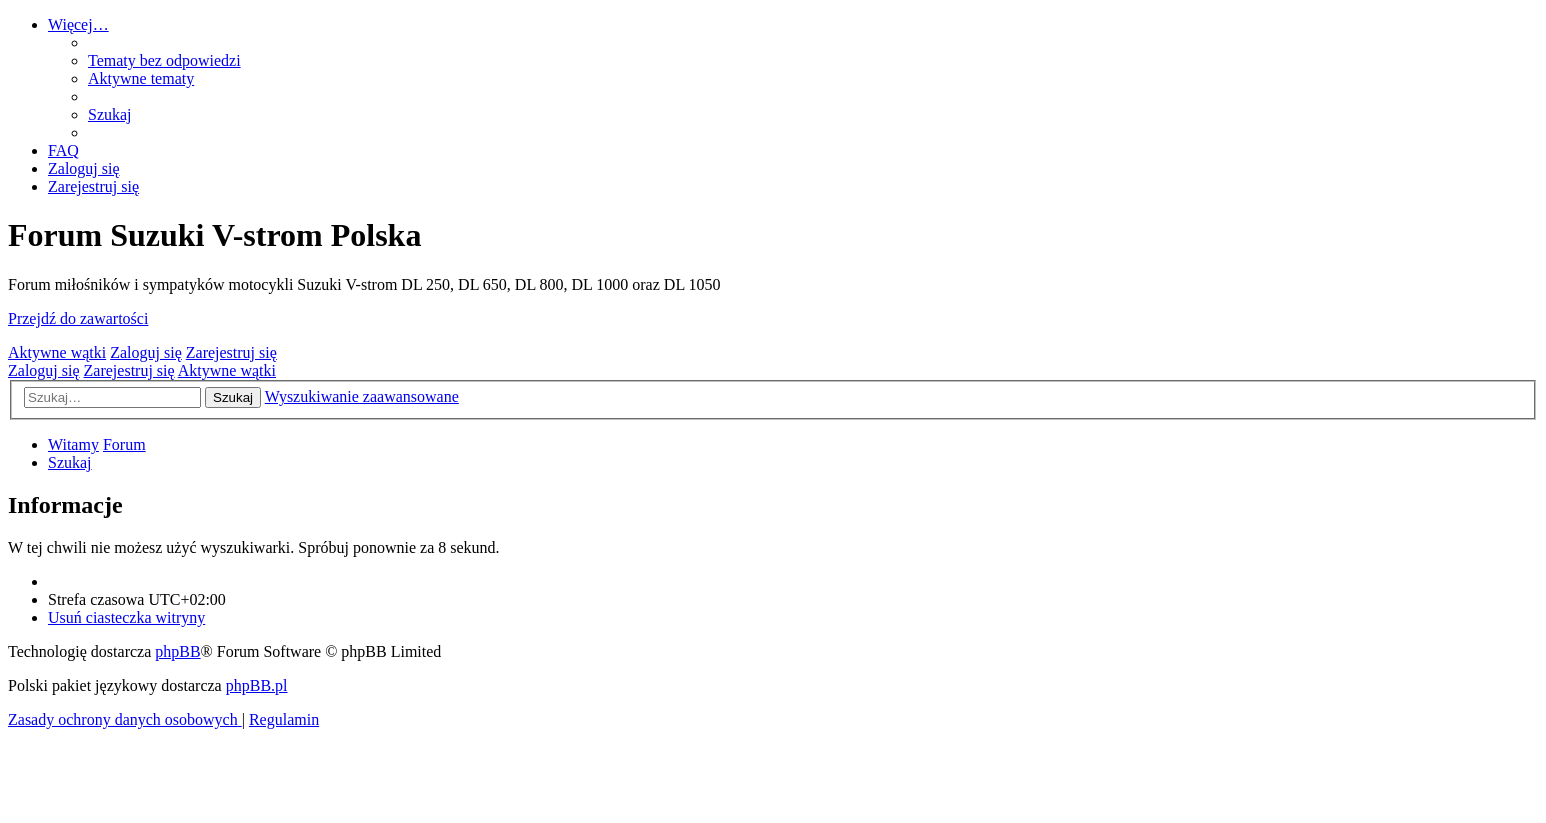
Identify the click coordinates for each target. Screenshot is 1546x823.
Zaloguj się (146, 352)
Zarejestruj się (231, 352)
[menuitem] (164, 60)
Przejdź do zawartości (78, 318)
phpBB (177, 651)
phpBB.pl (257, 685)
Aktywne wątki (57, 352)
